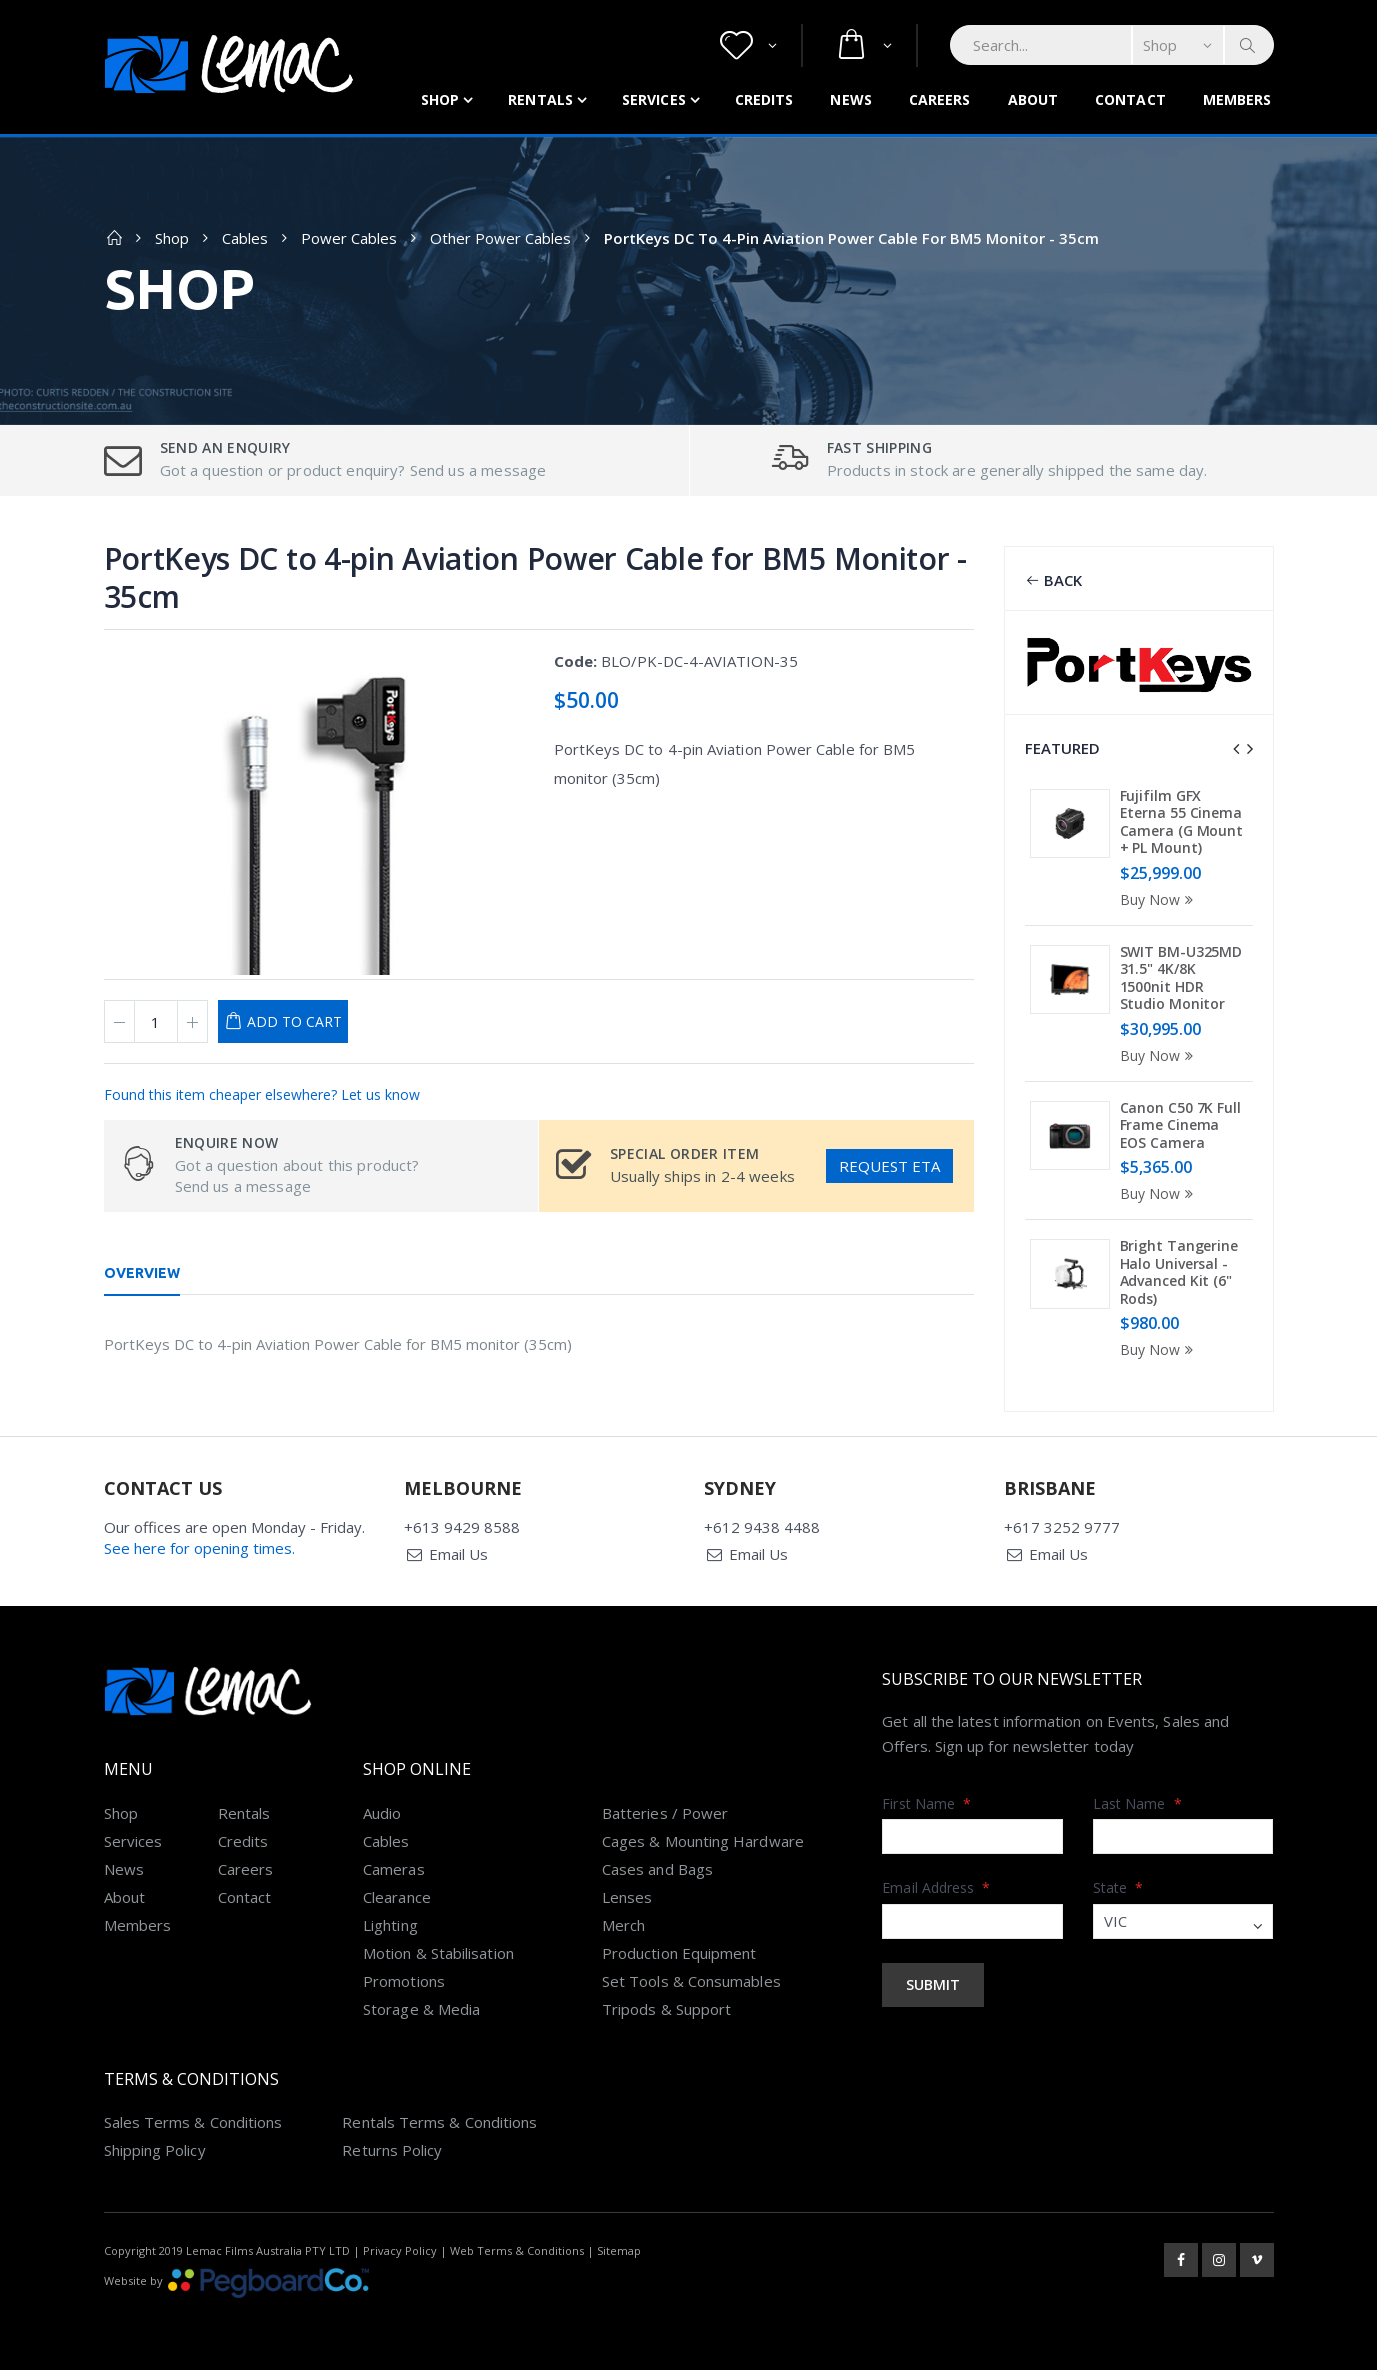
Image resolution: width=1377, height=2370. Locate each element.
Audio (382, 1813)
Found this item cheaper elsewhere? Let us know (262, 1094)
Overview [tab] (142, 1273)
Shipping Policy (155, 2150)
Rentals (540, 99)
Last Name (1137, 1803)
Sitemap (619, 2250)
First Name (926, 1803)
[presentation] (1236, 749)
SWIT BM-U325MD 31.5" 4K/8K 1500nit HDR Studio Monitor (1181, 978)
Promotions (404, 1981)
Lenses (627, 1897)
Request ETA (889, 1166)
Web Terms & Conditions (517, 2250)
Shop (440, 99)
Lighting (390, 1925)
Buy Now (1160, 899)
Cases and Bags (657, 1869)
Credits (764, 99)
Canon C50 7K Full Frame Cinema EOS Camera (1180, 1125)
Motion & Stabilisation (438, 1953)
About (1033, 99)
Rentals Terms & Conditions (439, 2122)
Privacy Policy (400, 2250)
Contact (1130, 99)
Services (654, 99)
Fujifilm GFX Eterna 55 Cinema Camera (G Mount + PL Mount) (1182, 822)
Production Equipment (679, 1953)
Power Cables (349, 238)
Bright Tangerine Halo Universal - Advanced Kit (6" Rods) (1179, 1272)
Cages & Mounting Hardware (703, 1841)
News (850, 99)
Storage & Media (421, 2009)
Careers (940, 99)
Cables (245, 238)
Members (1237, 99)
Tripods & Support (666, 2009)
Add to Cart (294, 1021)
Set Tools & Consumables (691, 1981)
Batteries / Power (665, 1813)
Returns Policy (392, 2150)
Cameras (394, 1869)
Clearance (397, 1897)
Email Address (936, 1887)
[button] (748, 45)
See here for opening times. (199, 1548)
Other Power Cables (500, 238)
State (1118, 1887)
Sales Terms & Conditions (193, 2122)
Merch (623, 1925)
